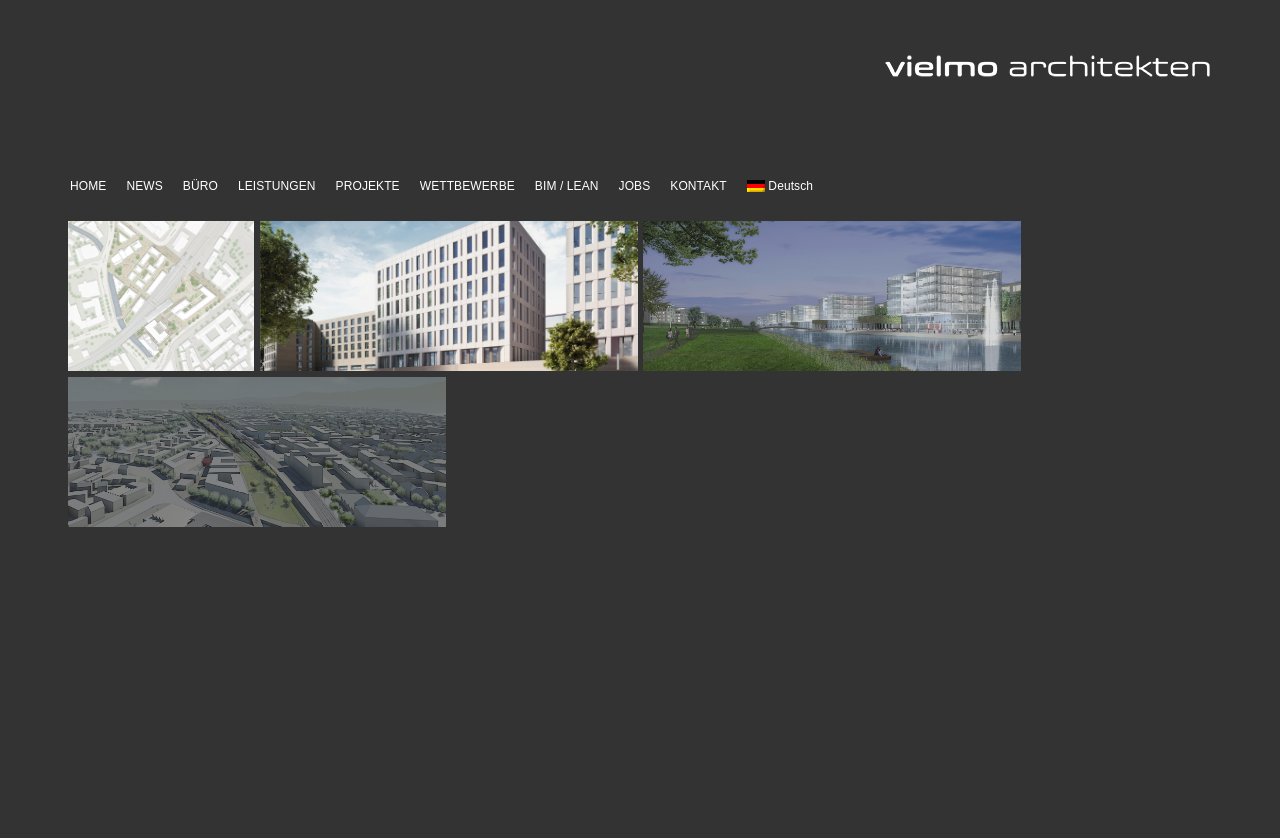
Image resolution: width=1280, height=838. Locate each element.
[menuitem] (780, 187)
